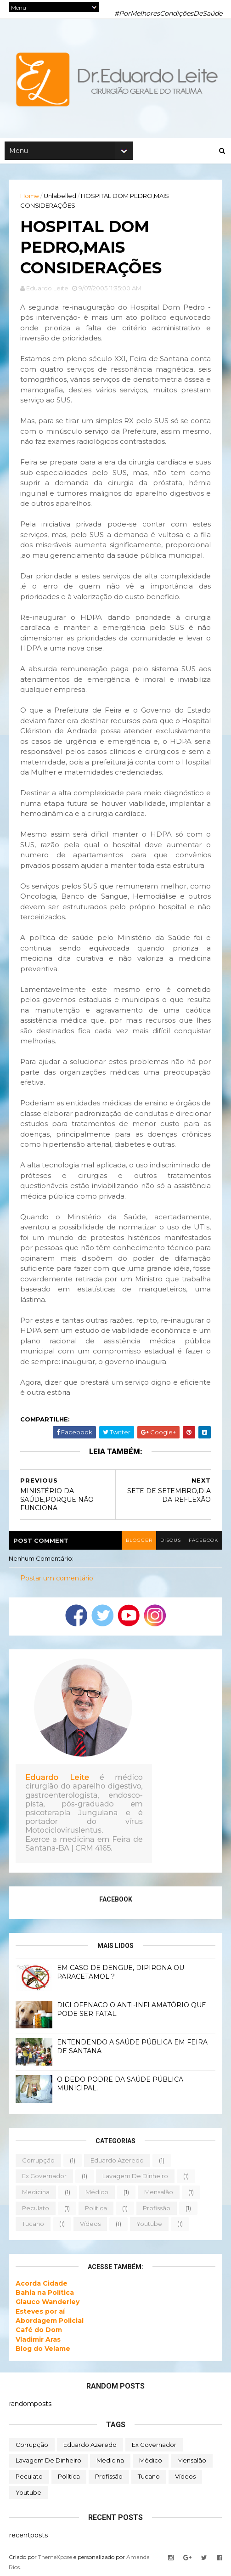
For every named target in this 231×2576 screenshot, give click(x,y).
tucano (34, 2230)
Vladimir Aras (38, 2346)
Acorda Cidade (42, 2290)
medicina (36, 2198)
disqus (168, 1547)
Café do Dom (39, 2337)
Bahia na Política (45, 2299)
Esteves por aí (40, 2318)
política (96, 2214)
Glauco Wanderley (48, 2308)
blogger (135, 1547)
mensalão (159, 2198)
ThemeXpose (56, 2563)
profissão (157, 2214)
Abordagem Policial (50, 2327)
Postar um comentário (57, 1585)
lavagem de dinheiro (136, 2182)
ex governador (45, 2182)
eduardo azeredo (117, 2167)
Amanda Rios (145, 2563)
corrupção (39, 2167)
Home (30, 198)
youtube (150, 2230)
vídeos (90, 2230)
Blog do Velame (43, 2355)
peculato (36, 2214)
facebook (202, 1547)
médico (97, 2198)
